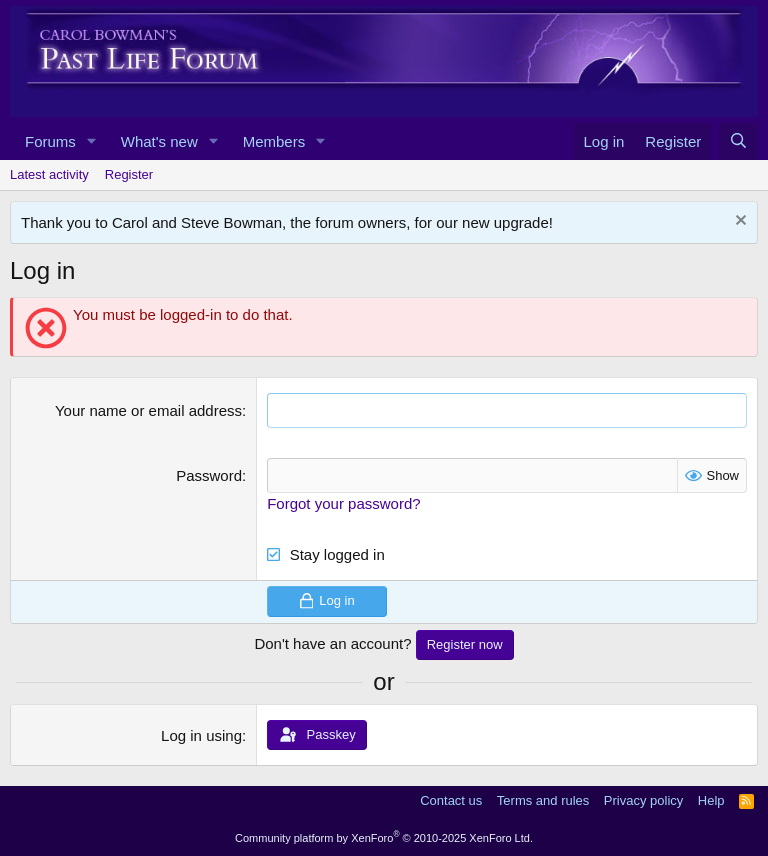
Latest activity (49, 174)
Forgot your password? (343, 503)
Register (129, 174)
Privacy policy (643, 800)
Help (711, 800)
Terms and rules (543, 800)
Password (209, 475)
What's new (159, 141)
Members (274, 141)
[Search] (738, 141)
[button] (92, 141)
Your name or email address (148, 410)
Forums (50, 141)
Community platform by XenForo (384, 838)
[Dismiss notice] (738, 222)
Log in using (201, 735)
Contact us (451, 800)
